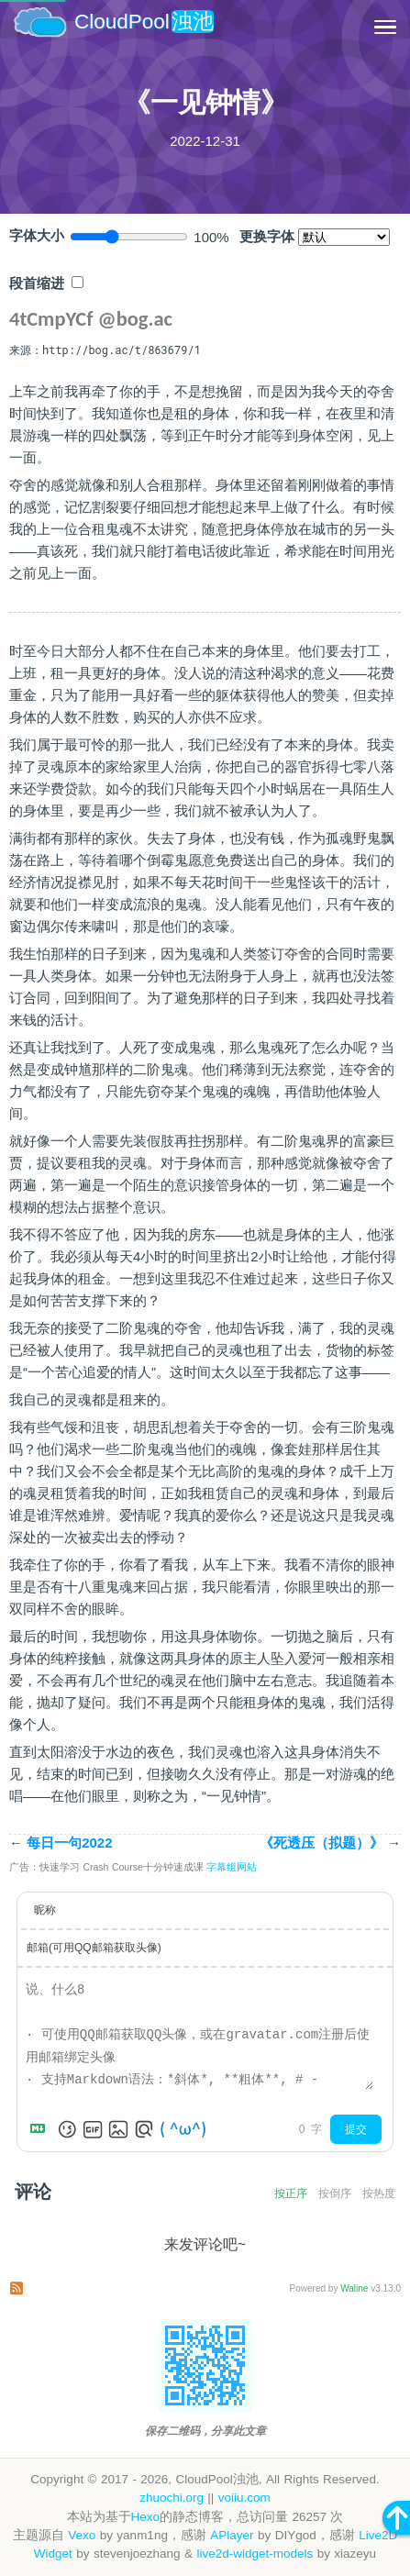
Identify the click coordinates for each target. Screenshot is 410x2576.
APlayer (231, 2535)
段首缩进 (36, 283)
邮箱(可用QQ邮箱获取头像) (94, 1947)
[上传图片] (118, 2129)
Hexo (146, 2517)
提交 (356, 2129)
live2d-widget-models (254, 2553)
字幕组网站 (231, 1866)
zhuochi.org (171, 2497)
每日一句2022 (61, 1842)
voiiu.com (244, 2497)
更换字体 (266, 236)
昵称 (45, 1910)
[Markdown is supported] (41, 2129)
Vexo (81, 2535)
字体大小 (36, 235)
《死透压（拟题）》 (330, 1842)
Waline (354, 2288)
